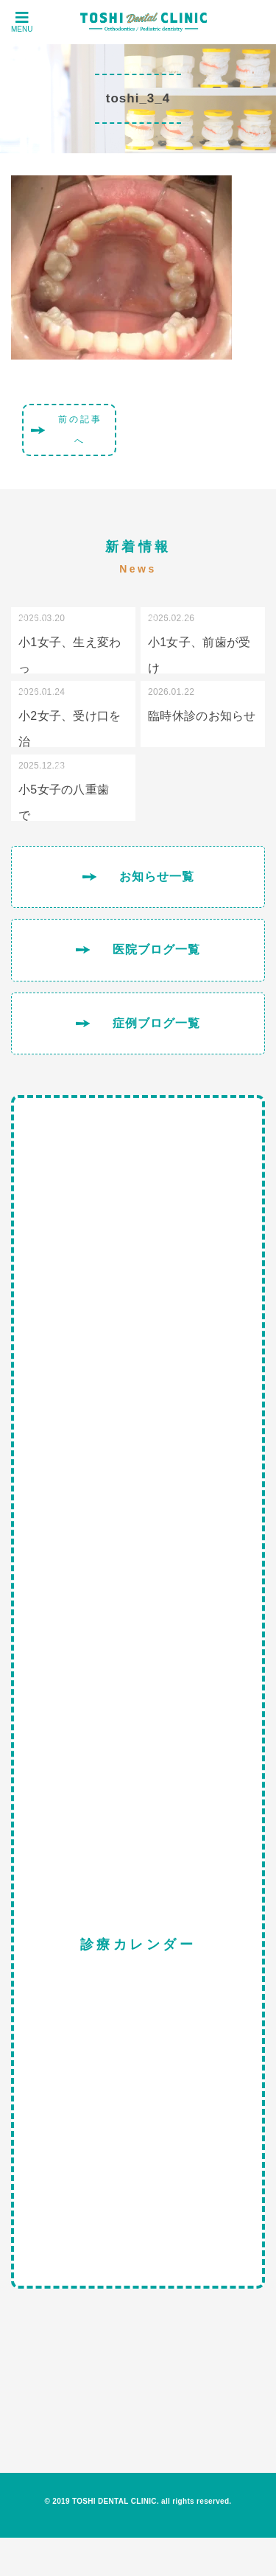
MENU (21, 21)
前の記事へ (80, 430)
